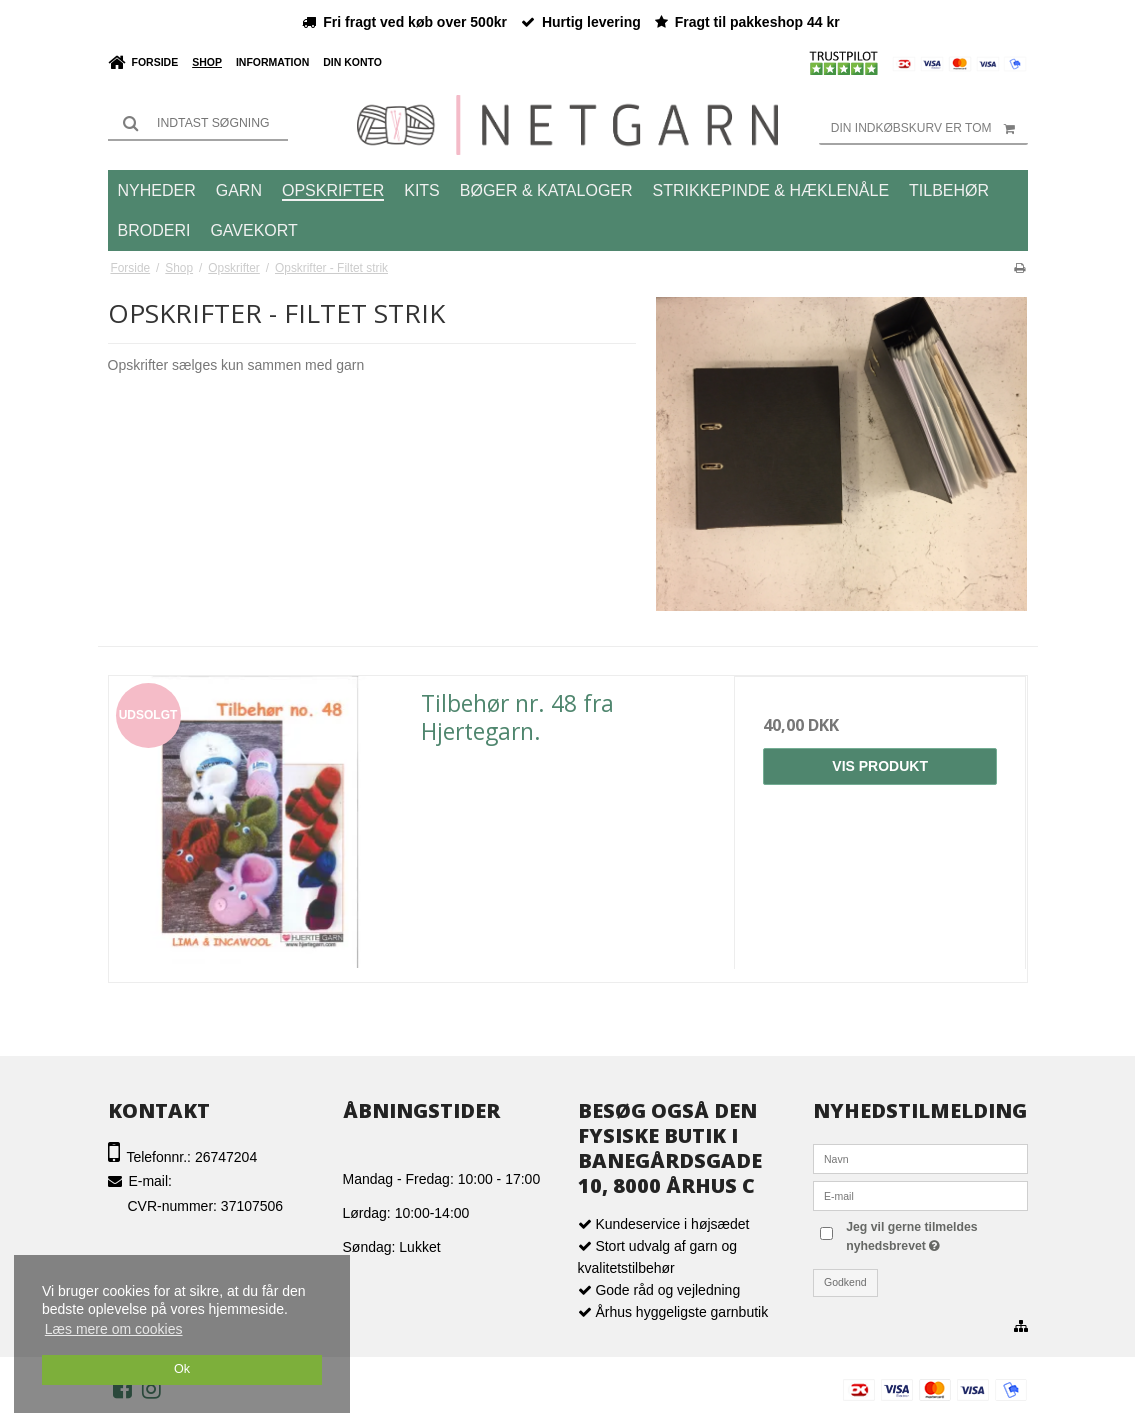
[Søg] (198, 123)
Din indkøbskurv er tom (929, 128)
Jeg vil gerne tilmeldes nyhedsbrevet (932, 1235)
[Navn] (920, 1158)
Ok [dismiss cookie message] (182, 1369)
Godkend (845, 1282)
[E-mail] (920, 1195)
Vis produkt (880, 766)
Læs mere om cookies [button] (114, 1329)
